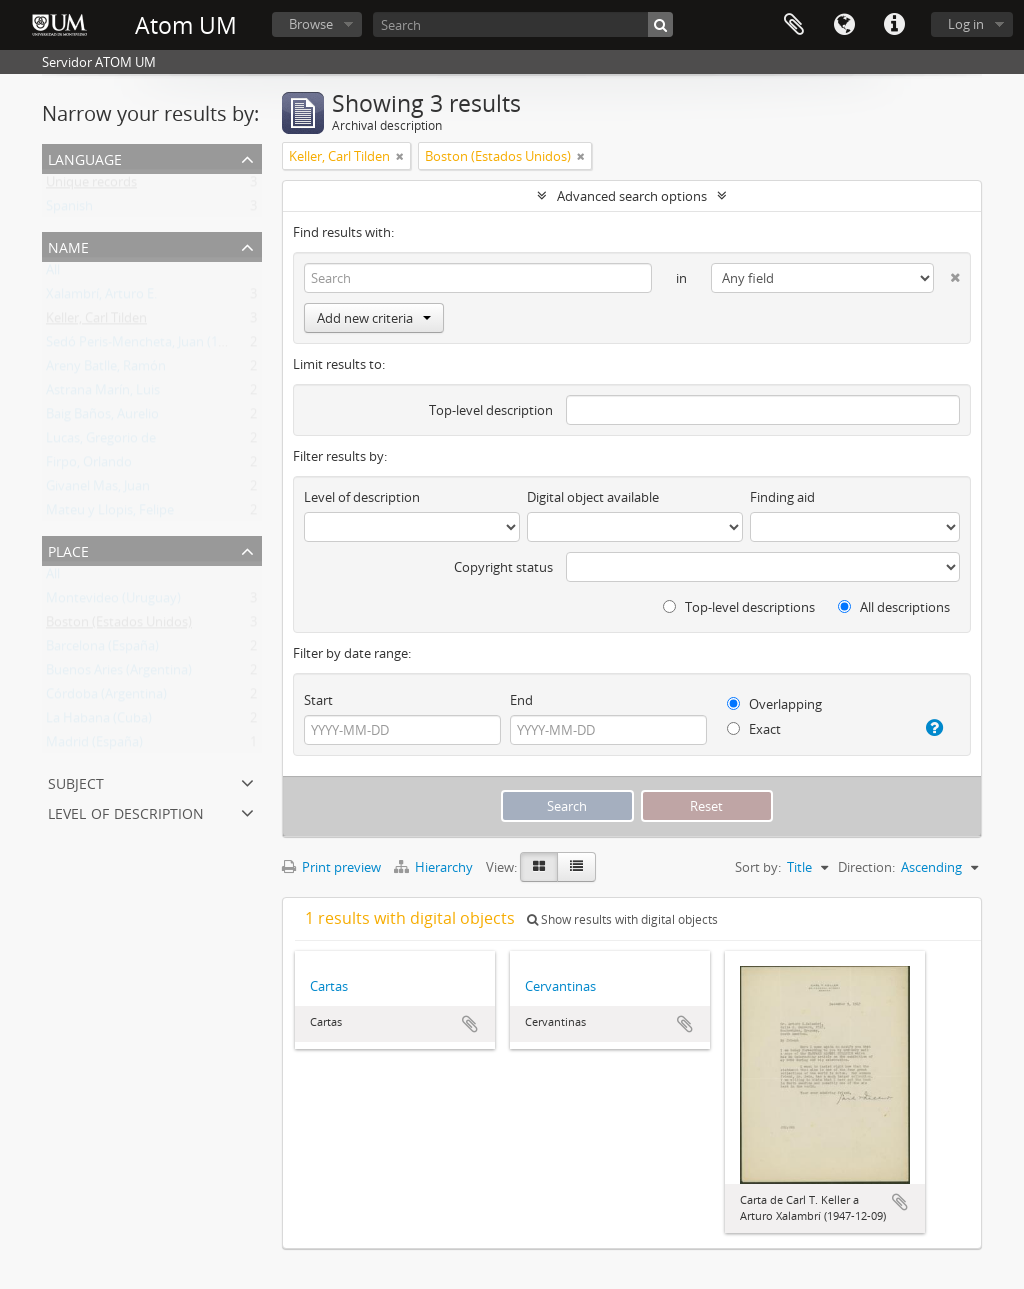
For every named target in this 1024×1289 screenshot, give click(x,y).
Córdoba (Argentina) (106, 698)
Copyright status (503, 567)
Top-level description (491, 410)
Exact (754, 729)
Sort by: (758, 867)
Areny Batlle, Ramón (106, 370)
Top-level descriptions (739, 607)
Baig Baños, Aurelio (102, 418)
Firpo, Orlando (89, 466)
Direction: (866, 867)
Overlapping (774, 704)
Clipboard (794, 25)
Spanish (69, 210)
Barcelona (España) (102, 650)
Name (68, 245)
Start (318, 700)
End (521, 700)
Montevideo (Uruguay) (113, 602)
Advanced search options (632, 196)
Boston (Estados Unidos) (119, 626)
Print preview (331, 867)
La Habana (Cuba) (99, 722)
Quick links (894, 25)
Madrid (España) (94, 746)
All (53, 274)
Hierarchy (435, 867)
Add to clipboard (470, 1024)
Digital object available (593, 497)
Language (844, 25)
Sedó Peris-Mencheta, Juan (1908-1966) (160, 346)
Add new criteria (374, 318)
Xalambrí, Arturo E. (101, 298)
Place (68, 549)
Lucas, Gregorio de (101, 442)
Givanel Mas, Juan (98, 490)
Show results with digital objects (622, 919)
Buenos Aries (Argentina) (119, 674)
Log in (966, 24)
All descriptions (894, 607)
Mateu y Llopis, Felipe (110, 514)
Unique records (91, 186)
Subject (76, 781)
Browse (311, 24)
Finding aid (782, 497)
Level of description (126, 811)
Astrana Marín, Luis (103, 394)
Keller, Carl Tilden (96, 322)
